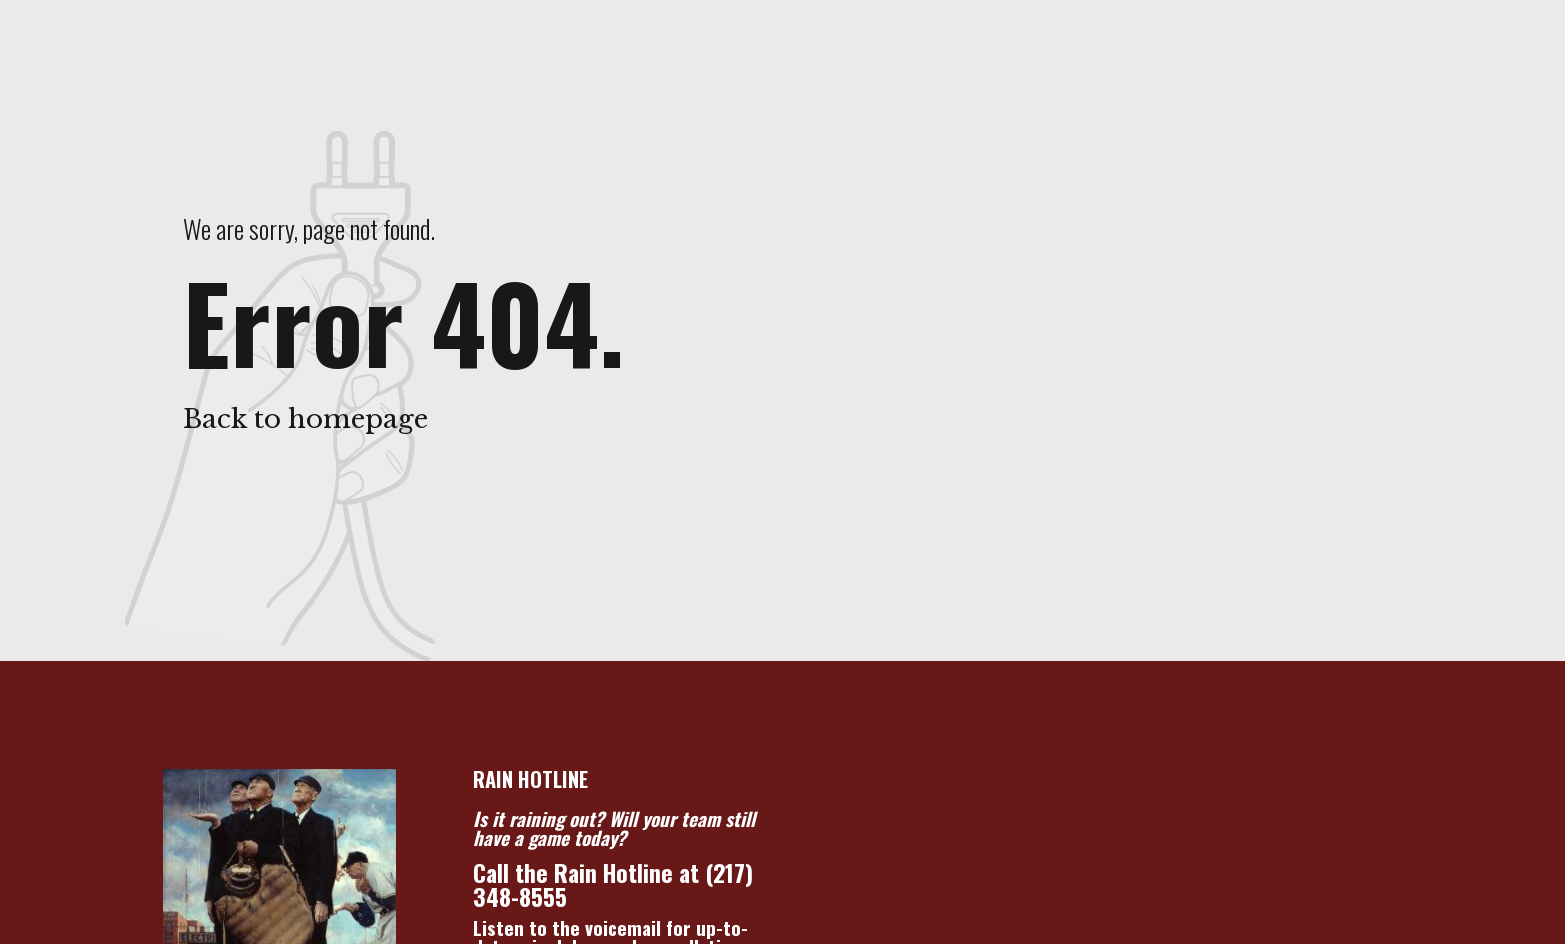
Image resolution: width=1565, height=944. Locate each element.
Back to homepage (305, 419)
